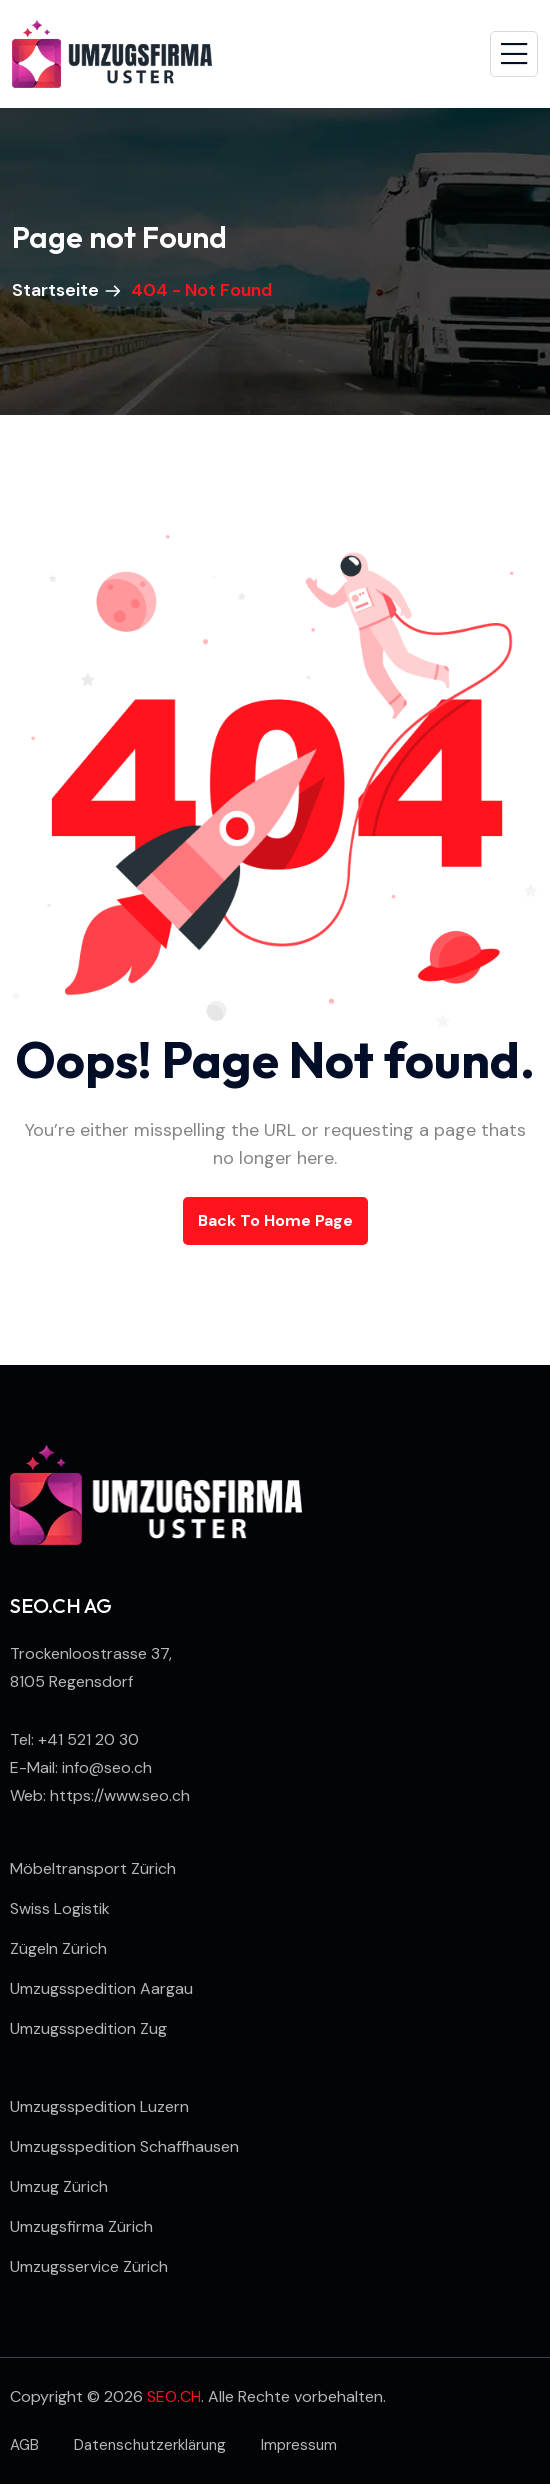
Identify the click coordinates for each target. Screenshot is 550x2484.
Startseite (57, 290)
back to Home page (275, 1220)
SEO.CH (174, 2396)
